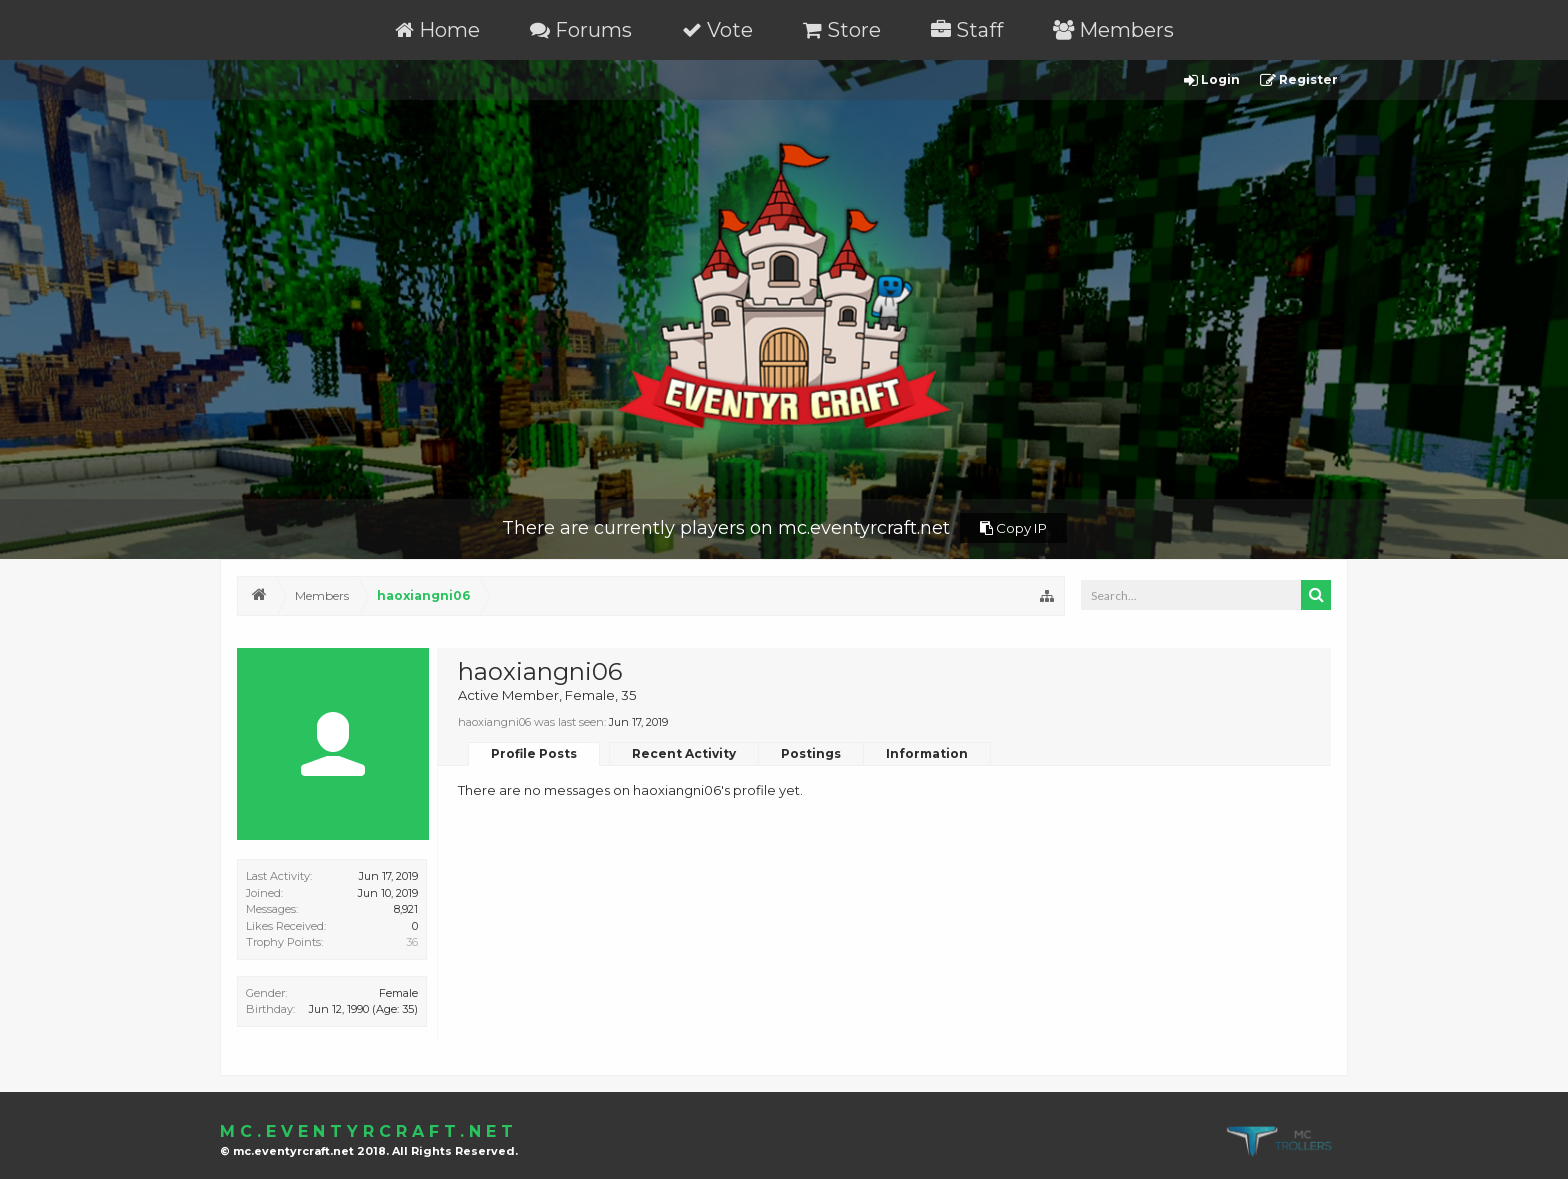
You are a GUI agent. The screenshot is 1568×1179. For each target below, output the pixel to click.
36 (412, 942)
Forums (581, 30)
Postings (811, 753)
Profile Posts (534, 753)
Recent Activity (684, 753)
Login (1212, 80)
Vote (717, 30)
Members (1113, 30)
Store (842, 30)
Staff (967, 30)
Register (1299, 80)
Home (437, 30)
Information (927, 753)
